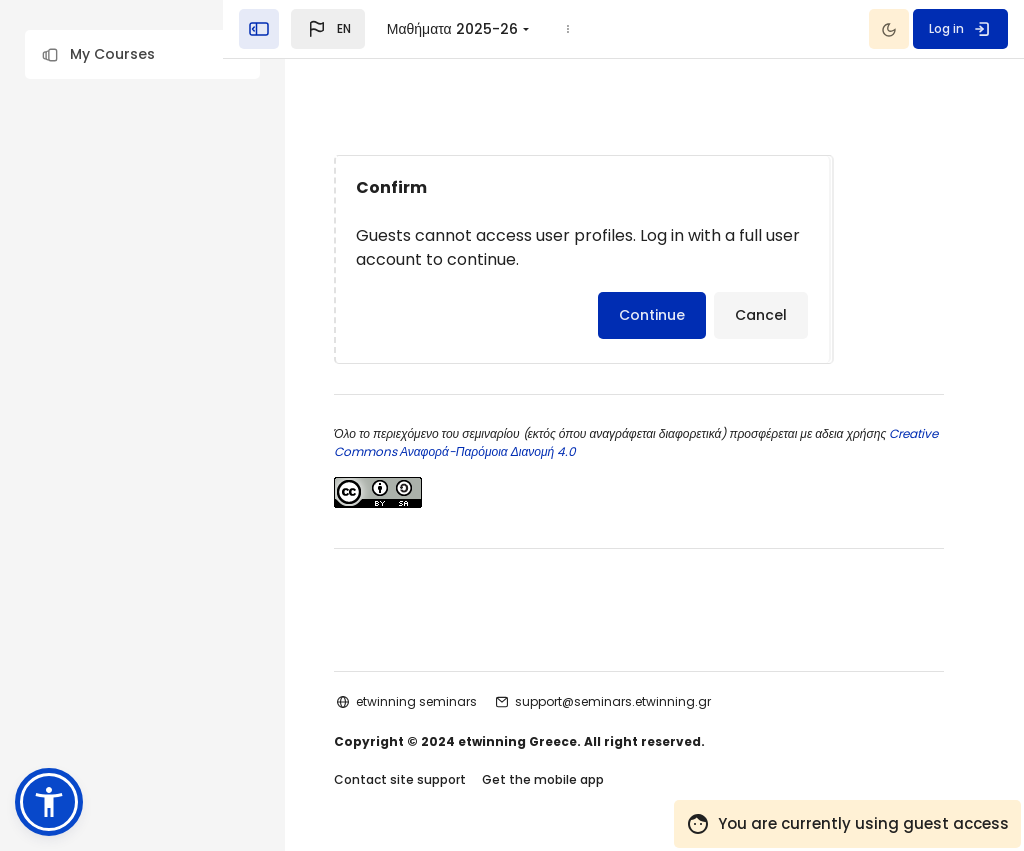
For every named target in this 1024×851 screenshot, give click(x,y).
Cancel (792, 315)
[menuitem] (630, 29)
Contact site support (431, 779)
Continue (683, 315)
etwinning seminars (447, 701)
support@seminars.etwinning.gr (644, 701)
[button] (142, 54)
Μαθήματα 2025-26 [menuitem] (513, 29)
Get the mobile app (574, 779)
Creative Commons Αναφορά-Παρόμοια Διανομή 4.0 (513, 451)
